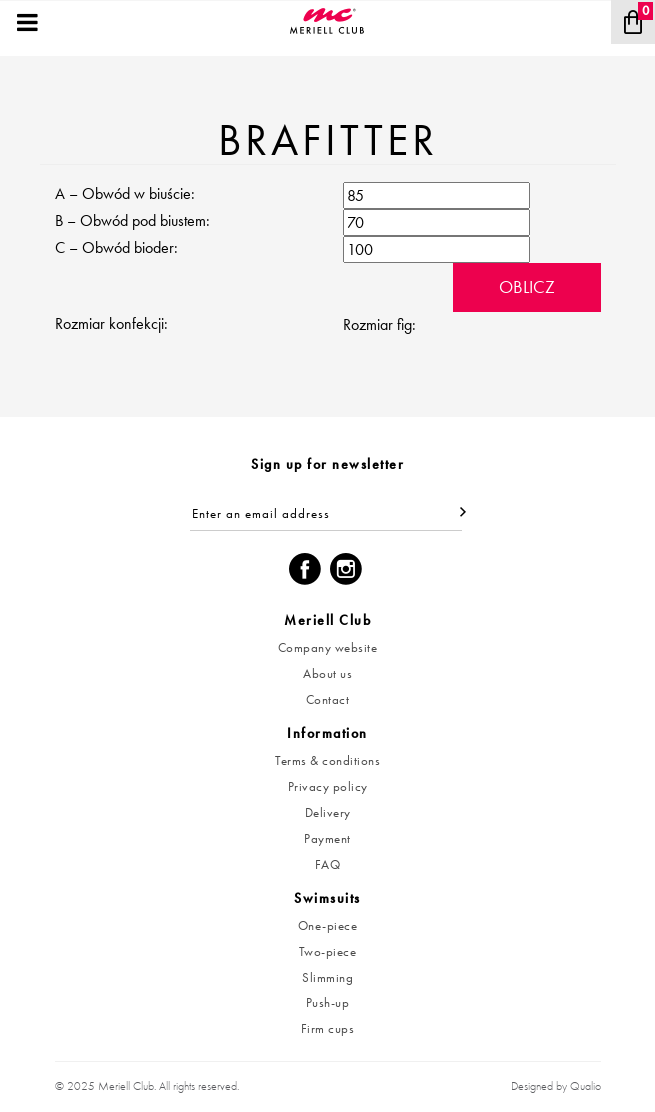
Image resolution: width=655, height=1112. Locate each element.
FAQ (328, 864)
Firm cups (328, 1028)
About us (327, 673)
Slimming (327, 977)
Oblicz (527, 286)
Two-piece (328, 951)
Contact (328, 699)
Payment (327, 838)
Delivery (328, 812)
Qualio (585, 1086)
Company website (328, 647)
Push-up (328, 1002)
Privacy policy (328, 786)
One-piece (328, 925)
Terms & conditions (327, 760)
